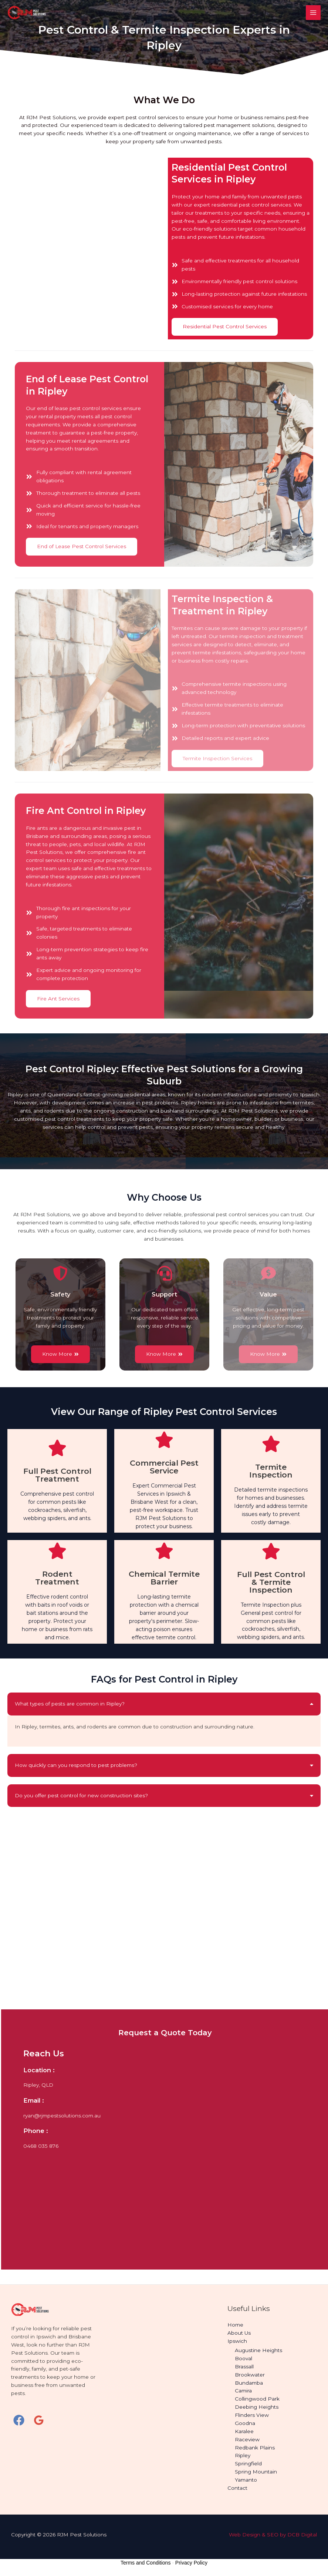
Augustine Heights (258, 2350)
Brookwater (250, 2375)
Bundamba (249, 2383)
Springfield (248, 2463)
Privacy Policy (191, 2563)
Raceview (247, 2439)
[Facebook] (19, 2420)
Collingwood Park (257, 2399)
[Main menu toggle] (313, 12)
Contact (237, 2488)
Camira (243, 2391)
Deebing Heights (256, 2407)
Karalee (244, 2431)
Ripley (242, 2455)
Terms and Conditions (145, 2563)
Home (235, 2325)
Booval (243, 2358)
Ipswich (237, 2341)
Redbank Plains (255, 2448)
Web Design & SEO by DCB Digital (273, 2535)
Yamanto (246, 2480)
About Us (239, 2333)
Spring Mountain (256, 2472)
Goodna (245, 2423)
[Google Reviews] (39, 2420)
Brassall (244, 2366)
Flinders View (252, 2415)
